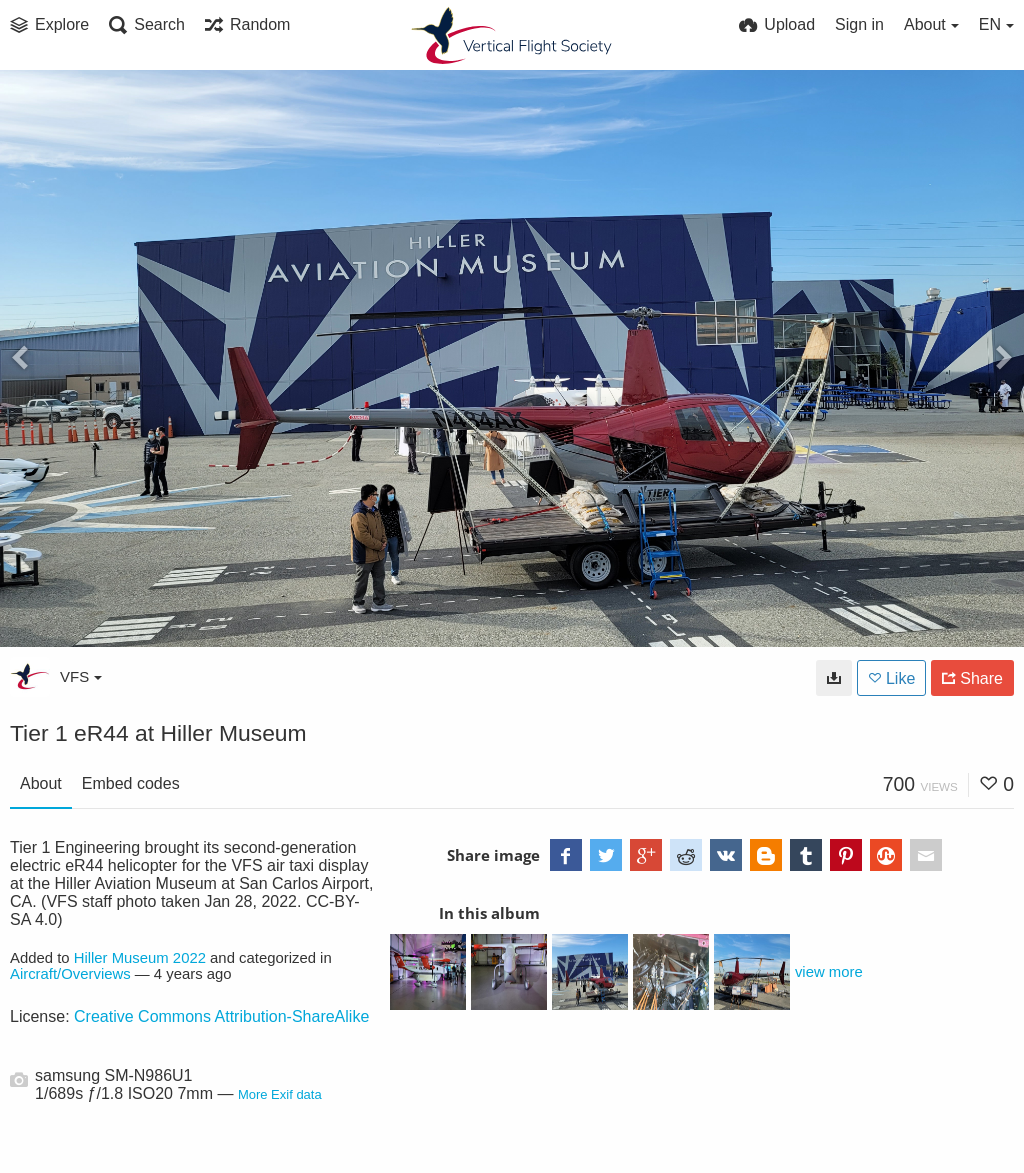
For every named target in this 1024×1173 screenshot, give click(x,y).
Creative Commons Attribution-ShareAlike (221, 1016)
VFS (81, 676)
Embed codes (131, 783)
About (41, 783)
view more (829, 972)
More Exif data (280, 1094)
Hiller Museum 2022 (140, 958)
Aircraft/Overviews (70, 974)
